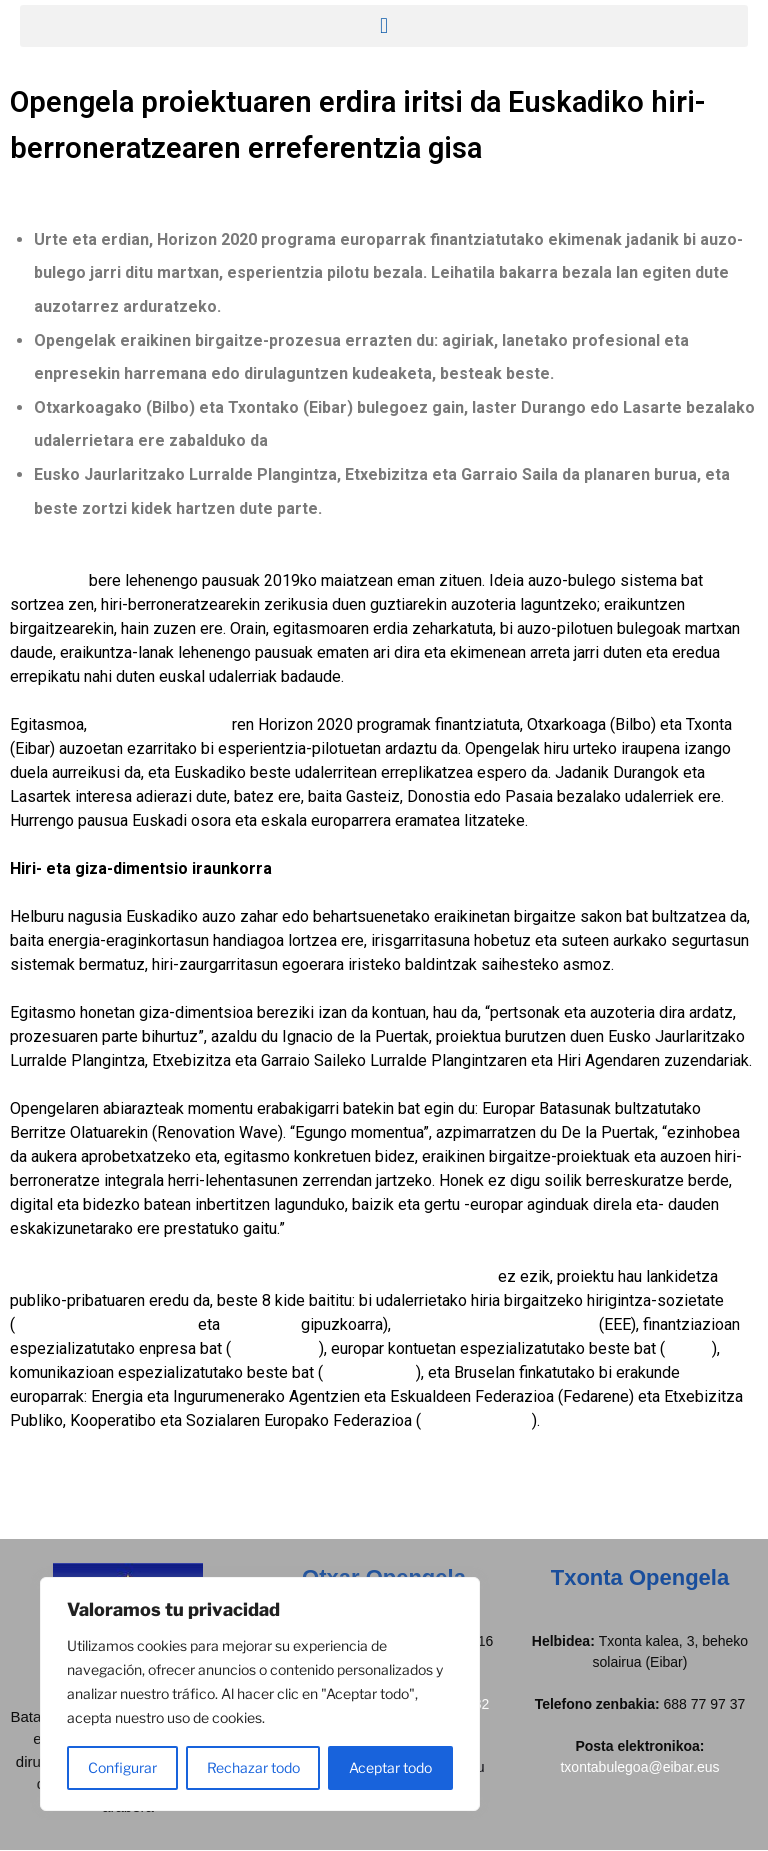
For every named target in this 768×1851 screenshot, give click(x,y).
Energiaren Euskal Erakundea (495, 1324)
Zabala (688, 1348)
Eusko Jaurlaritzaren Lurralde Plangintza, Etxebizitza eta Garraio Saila (252, 1276)
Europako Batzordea (161, 724)
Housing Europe (476, 1420)
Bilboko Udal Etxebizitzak (104, 1324)
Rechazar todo (253, 1767)
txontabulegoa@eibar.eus (639, 1767)
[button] (384, 26)
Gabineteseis (369, 1372)
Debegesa (260, 1324)
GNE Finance (275, 1348)
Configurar (122, 1767)
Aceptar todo (390, 1767)
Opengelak (47, 580)
